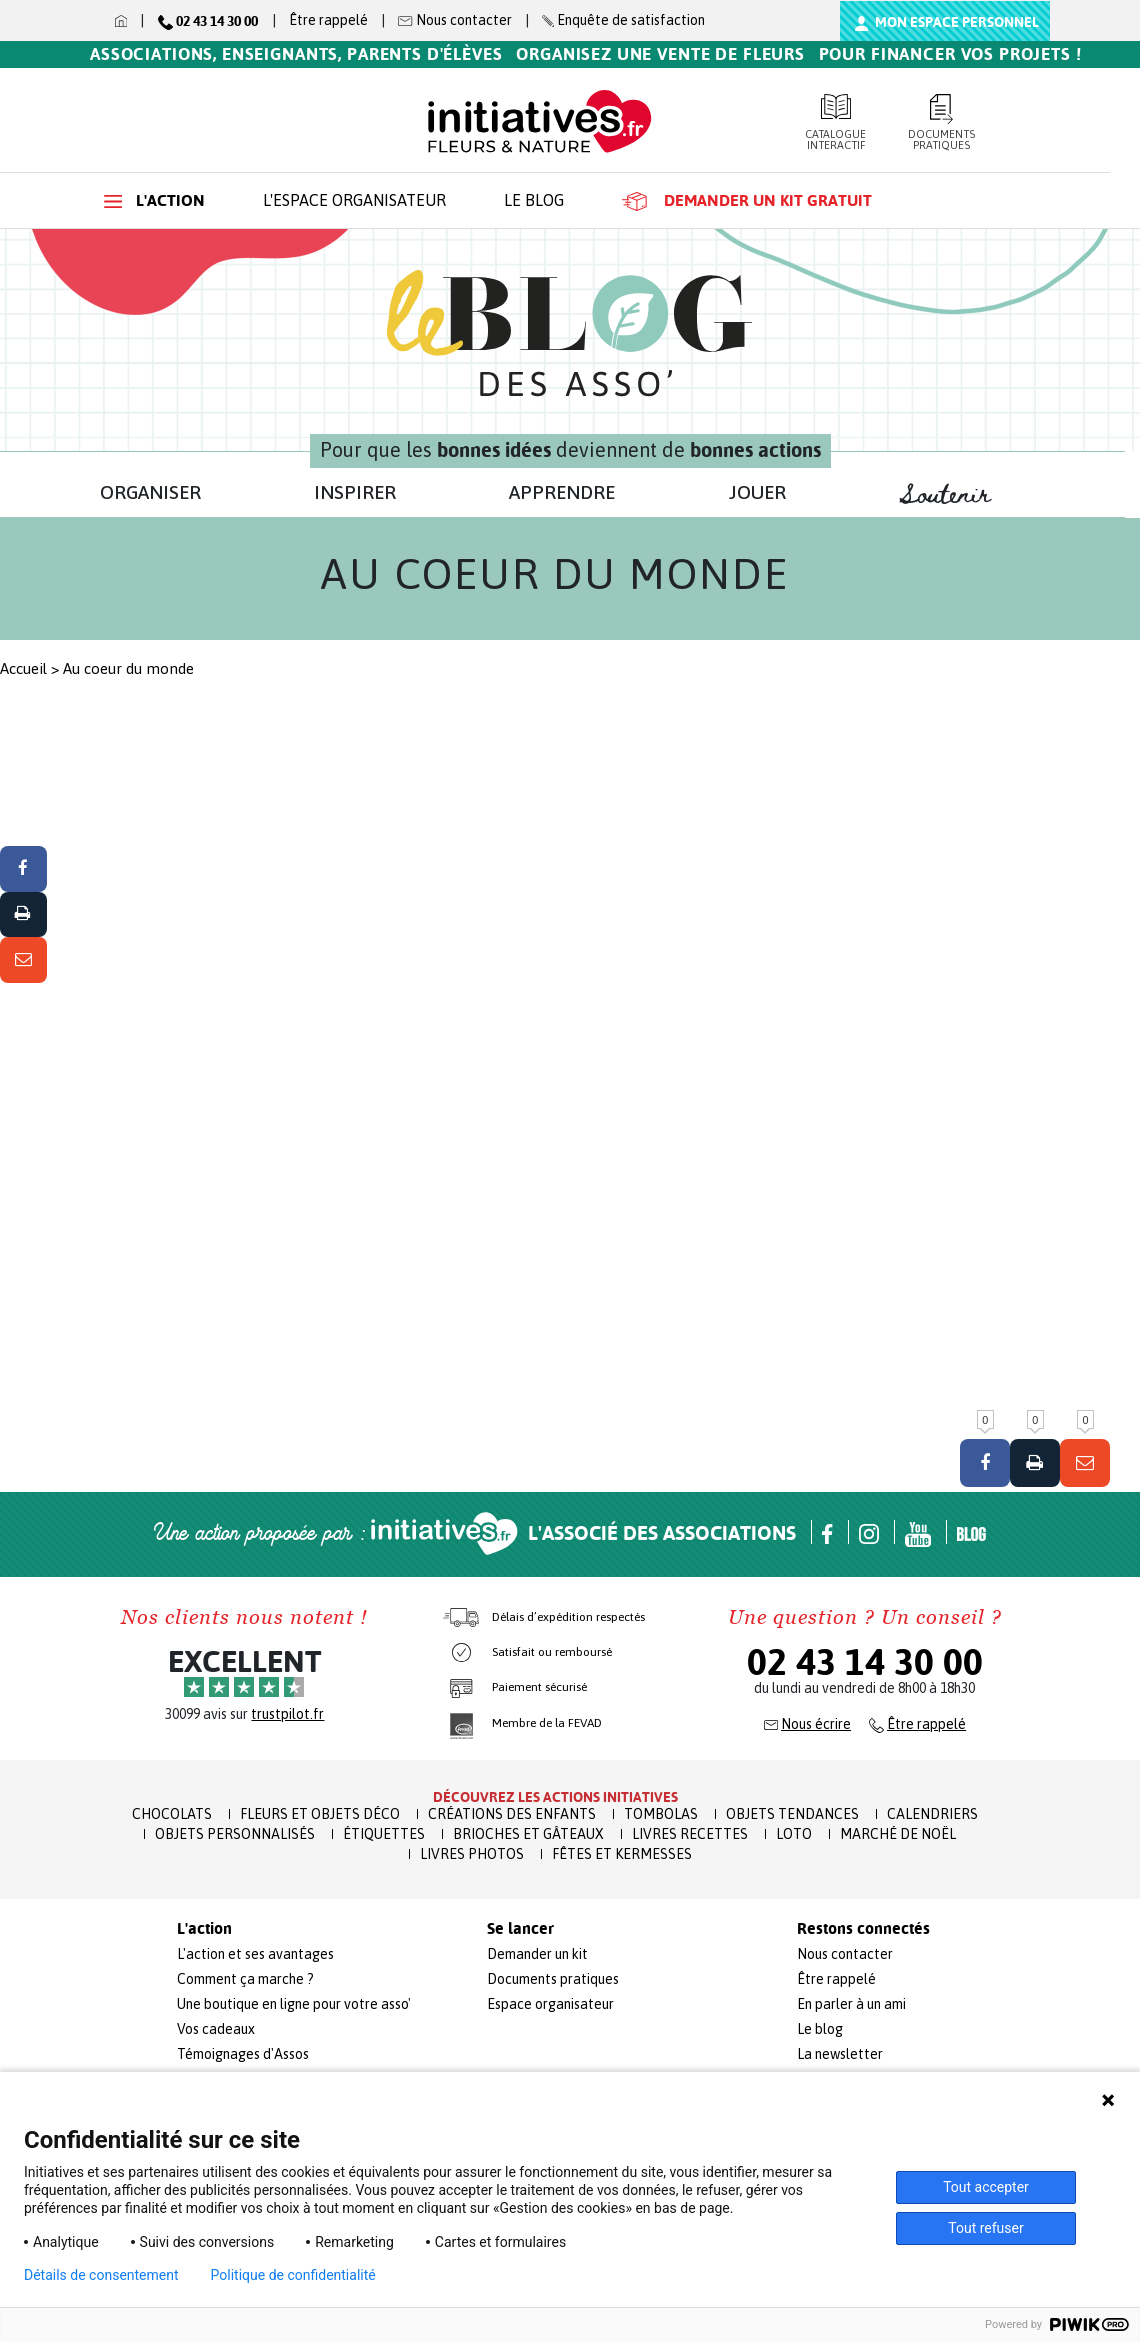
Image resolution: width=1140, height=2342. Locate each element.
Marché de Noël (898, 1834)
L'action (154, 200)
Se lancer (520, 1929)
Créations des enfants (512, 1814)
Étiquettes (384, 1834)
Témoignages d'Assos (243, 2054)
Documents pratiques (942, 122)
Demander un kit (537, 1954)
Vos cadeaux (216, 2029)
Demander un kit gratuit (747, 201)
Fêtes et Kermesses (622, 1854)
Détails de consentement (101, 2275)
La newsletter (840, 2054)
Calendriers (932, 1814)
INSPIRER (355, 492)
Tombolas (661, 1814)
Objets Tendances (792, 1814)
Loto (794, 1834)
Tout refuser (985, 2228)
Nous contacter (845, 1954)
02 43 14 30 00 (865, 1662)
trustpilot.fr (287, 1714)
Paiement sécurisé (539, 1687)
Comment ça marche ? (245, 1979)
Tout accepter (986, 2187)
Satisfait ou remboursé (552, 1652)
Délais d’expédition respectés (568, 1617)
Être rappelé (328, 20)
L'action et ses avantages (255, 1954)
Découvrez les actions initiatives (555, 1797)
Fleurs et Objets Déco (320, 1814)
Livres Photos (472, 1854)
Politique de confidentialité (293, 2275)
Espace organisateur (550, 2004)
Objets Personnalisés (235, 1834)
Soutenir (955, 495)
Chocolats (172, 1814)
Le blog (534, 200)
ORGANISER (150, 492)
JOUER (757, 492)
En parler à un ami (851, 2004)
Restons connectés (863, 1929)
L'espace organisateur (354, 200)
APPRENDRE (562, 492)
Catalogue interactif (836, 122)
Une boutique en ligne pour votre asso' (294, 2004)
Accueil (23, 668)
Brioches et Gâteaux (528, 1834)
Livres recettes (690, 1834)
